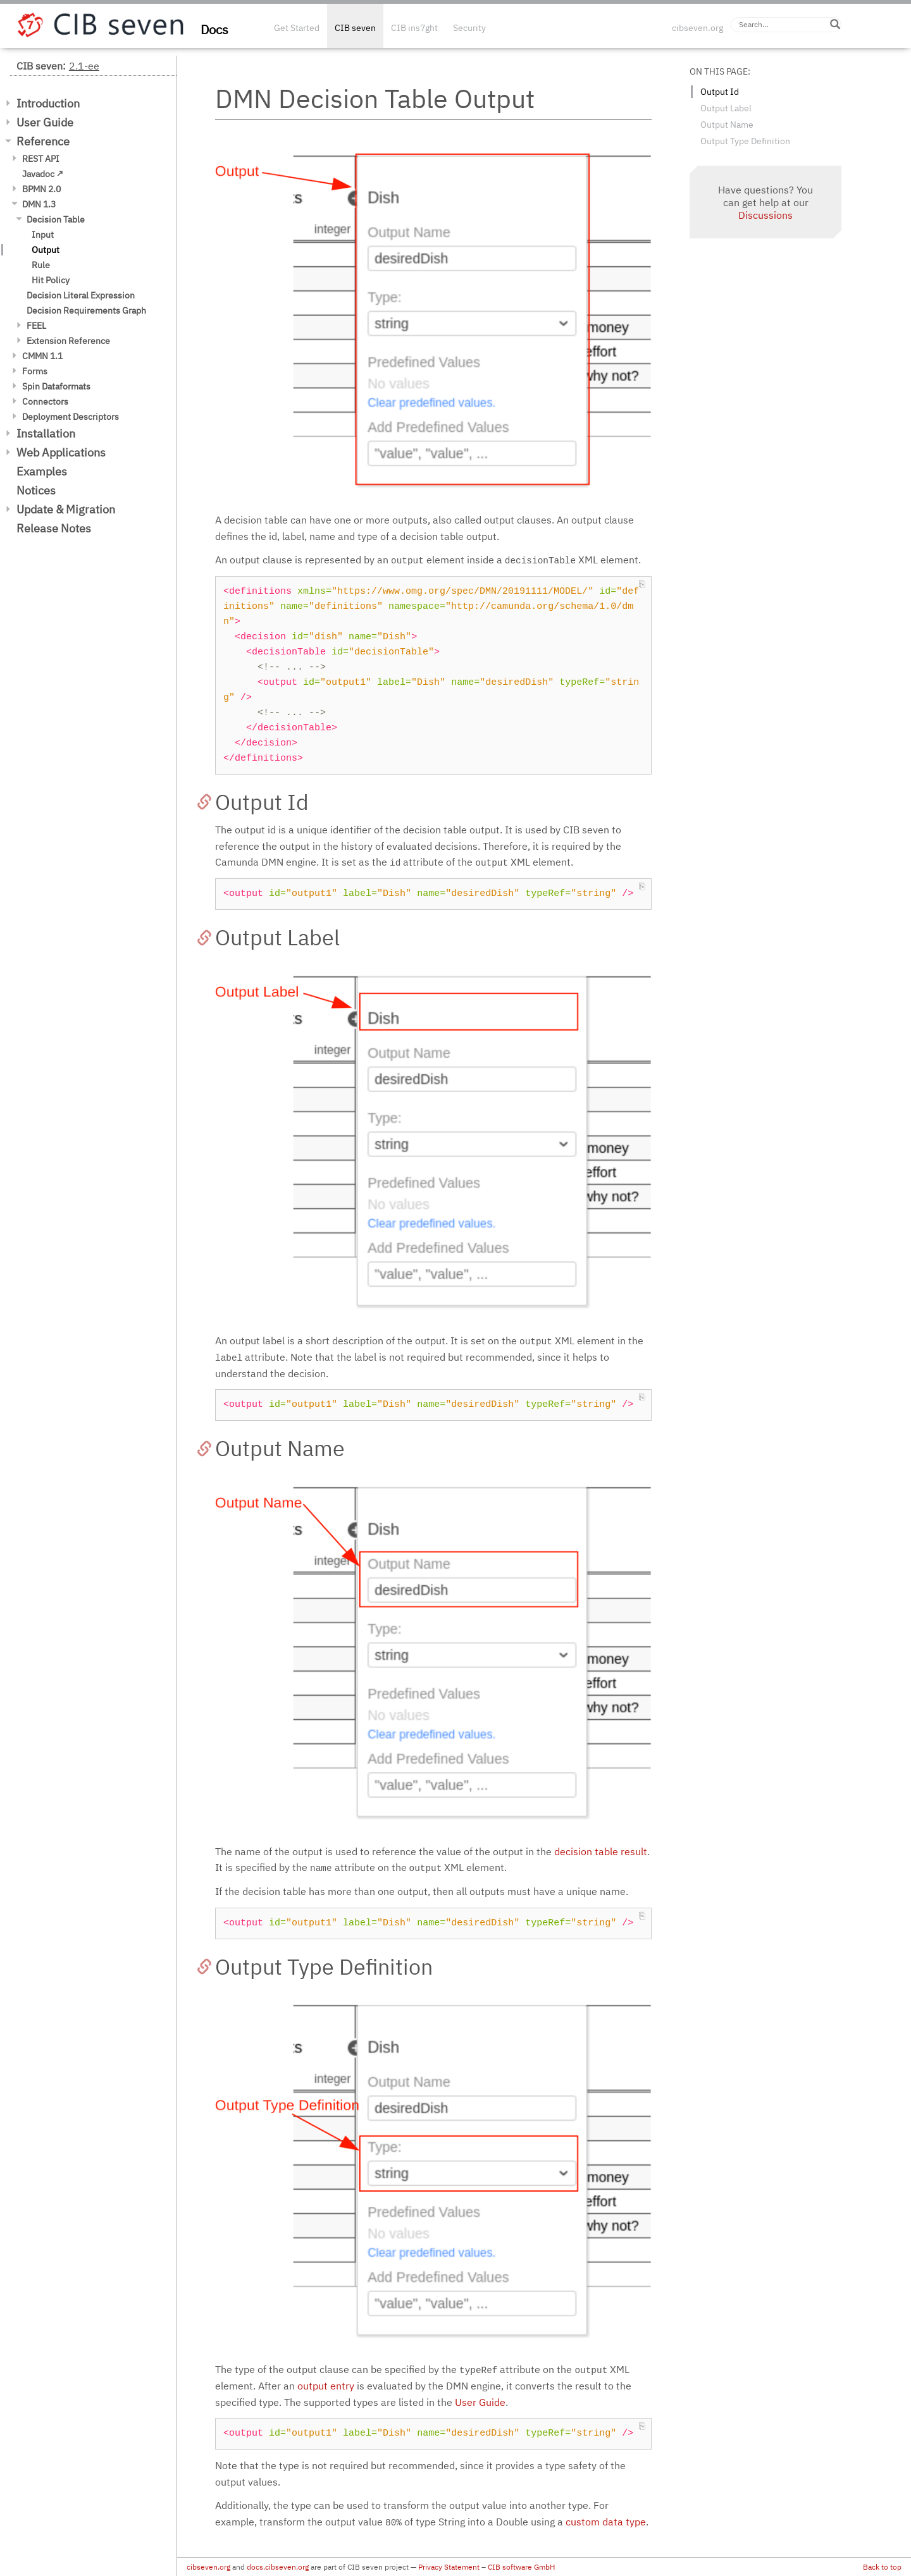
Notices (36, 490)
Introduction (48, 103)
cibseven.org (697, 28)
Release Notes (53, 528)
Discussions (765, 215)
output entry (325, 2385)
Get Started (296, 28)
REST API (40, 158)
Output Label (726, 108)
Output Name (726, 124)
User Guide (44, 122)
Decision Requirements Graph (86, 310)
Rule (41, 265)
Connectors (45, 401)
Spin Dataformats (56, 386)
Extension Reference (68, 341)
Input (43, 234)
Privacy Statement (449, 2567)
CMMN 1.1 (42, 356)
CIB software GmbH (521, 2567)
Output (45, 249)
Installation (45, 433)
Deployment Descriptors (70, 416)
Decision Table (56, 219)
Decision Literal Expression (81, 295)
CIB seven (355, 28)
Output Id (719, 91)
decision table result (600, 1851)
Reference (43, 141)
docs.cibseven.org (278, 2567)
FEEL (36, 325)
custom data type (606, 2521)
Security (469, 28)
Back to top (882, 2567)
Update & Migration (65, 509)
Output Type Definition (745, 141)
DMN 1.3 (39, 204)
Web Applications (61, 452)
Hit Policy (51, 280)
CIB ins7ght (414, 28)
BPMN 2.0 (41, 189)
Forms (34, 371)
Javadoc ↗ (42, 174)
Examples (41, 471)
